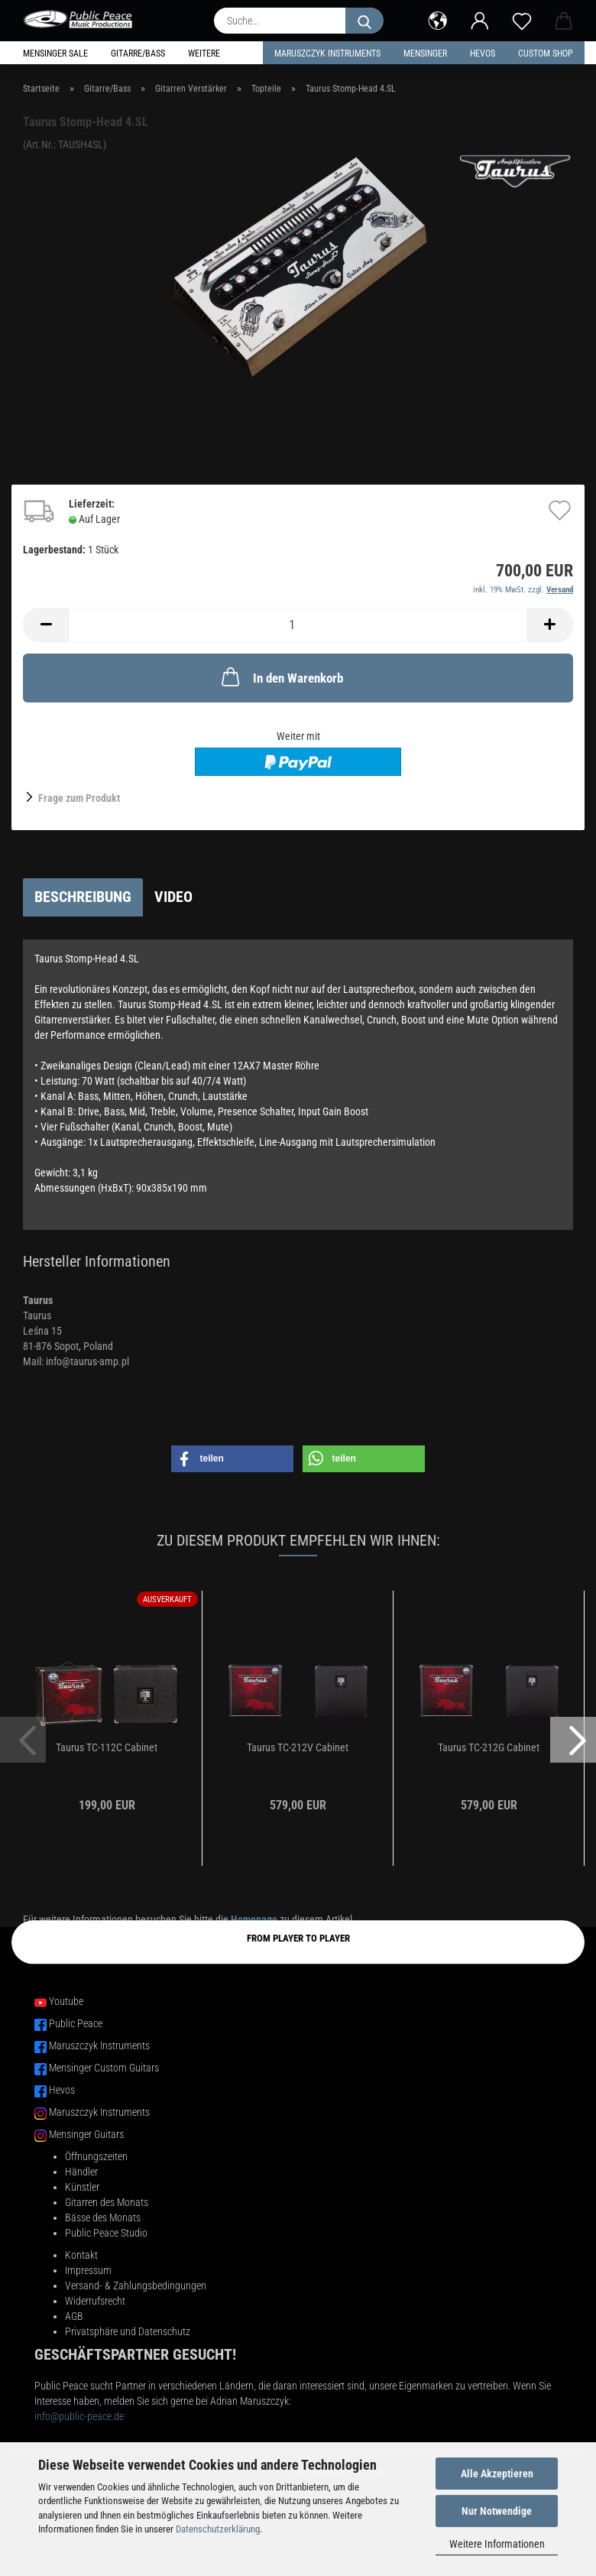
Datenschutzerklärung (218, 2529)
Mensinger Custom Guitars (104, 2068)
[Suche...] (364, 21)
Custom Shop (545, 53)
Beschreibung (82, 896)
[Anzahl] (298, 625)
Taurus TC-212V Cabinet (297, 1747)
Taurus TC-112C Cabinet (106, 1747)
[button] (437, 19)
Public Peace (75, 2023)
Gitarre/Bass (138, 53)
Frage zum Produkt (79, 798)
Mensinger (425, 53)
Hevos (62, 2090)
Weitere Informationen (497, 2544)
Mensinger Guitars (86, 2134)
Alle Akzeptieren (497, 2473)
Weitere (204, 53)
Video (173, 896)
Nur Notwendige (497, 2511)
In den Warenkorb (281, 676)
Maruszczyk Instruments (327, 53)
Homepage (254, 1919)
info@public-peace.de (79, 2416)
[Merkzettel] (521, 19)
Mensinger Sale (55, 53)
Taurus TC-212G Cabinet (488, 1747)
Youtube (66, 2001)
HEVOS (482, 53)
